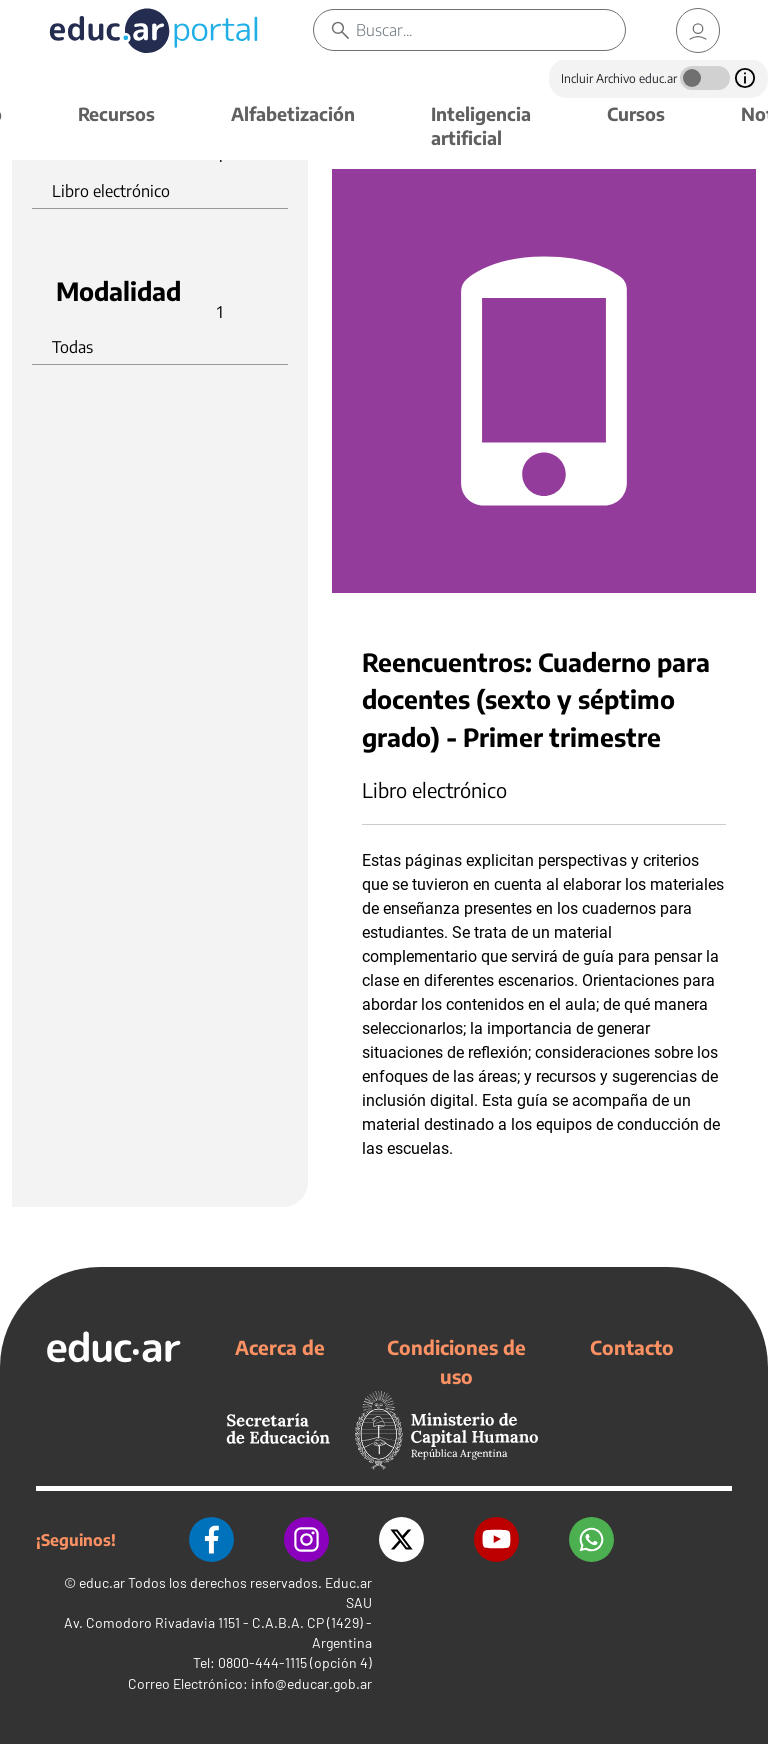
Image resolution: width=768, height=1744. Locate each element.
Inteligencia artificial (481, 125)
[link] (698, 30)
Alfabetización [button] (293, 113)
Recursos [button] (116, 113)
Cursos (636, 113)
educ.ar (102, 1582)
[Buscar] (490, 30)
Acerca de (280, 1347)
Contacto (632, 1347)
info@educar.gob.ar (311, 1683)
